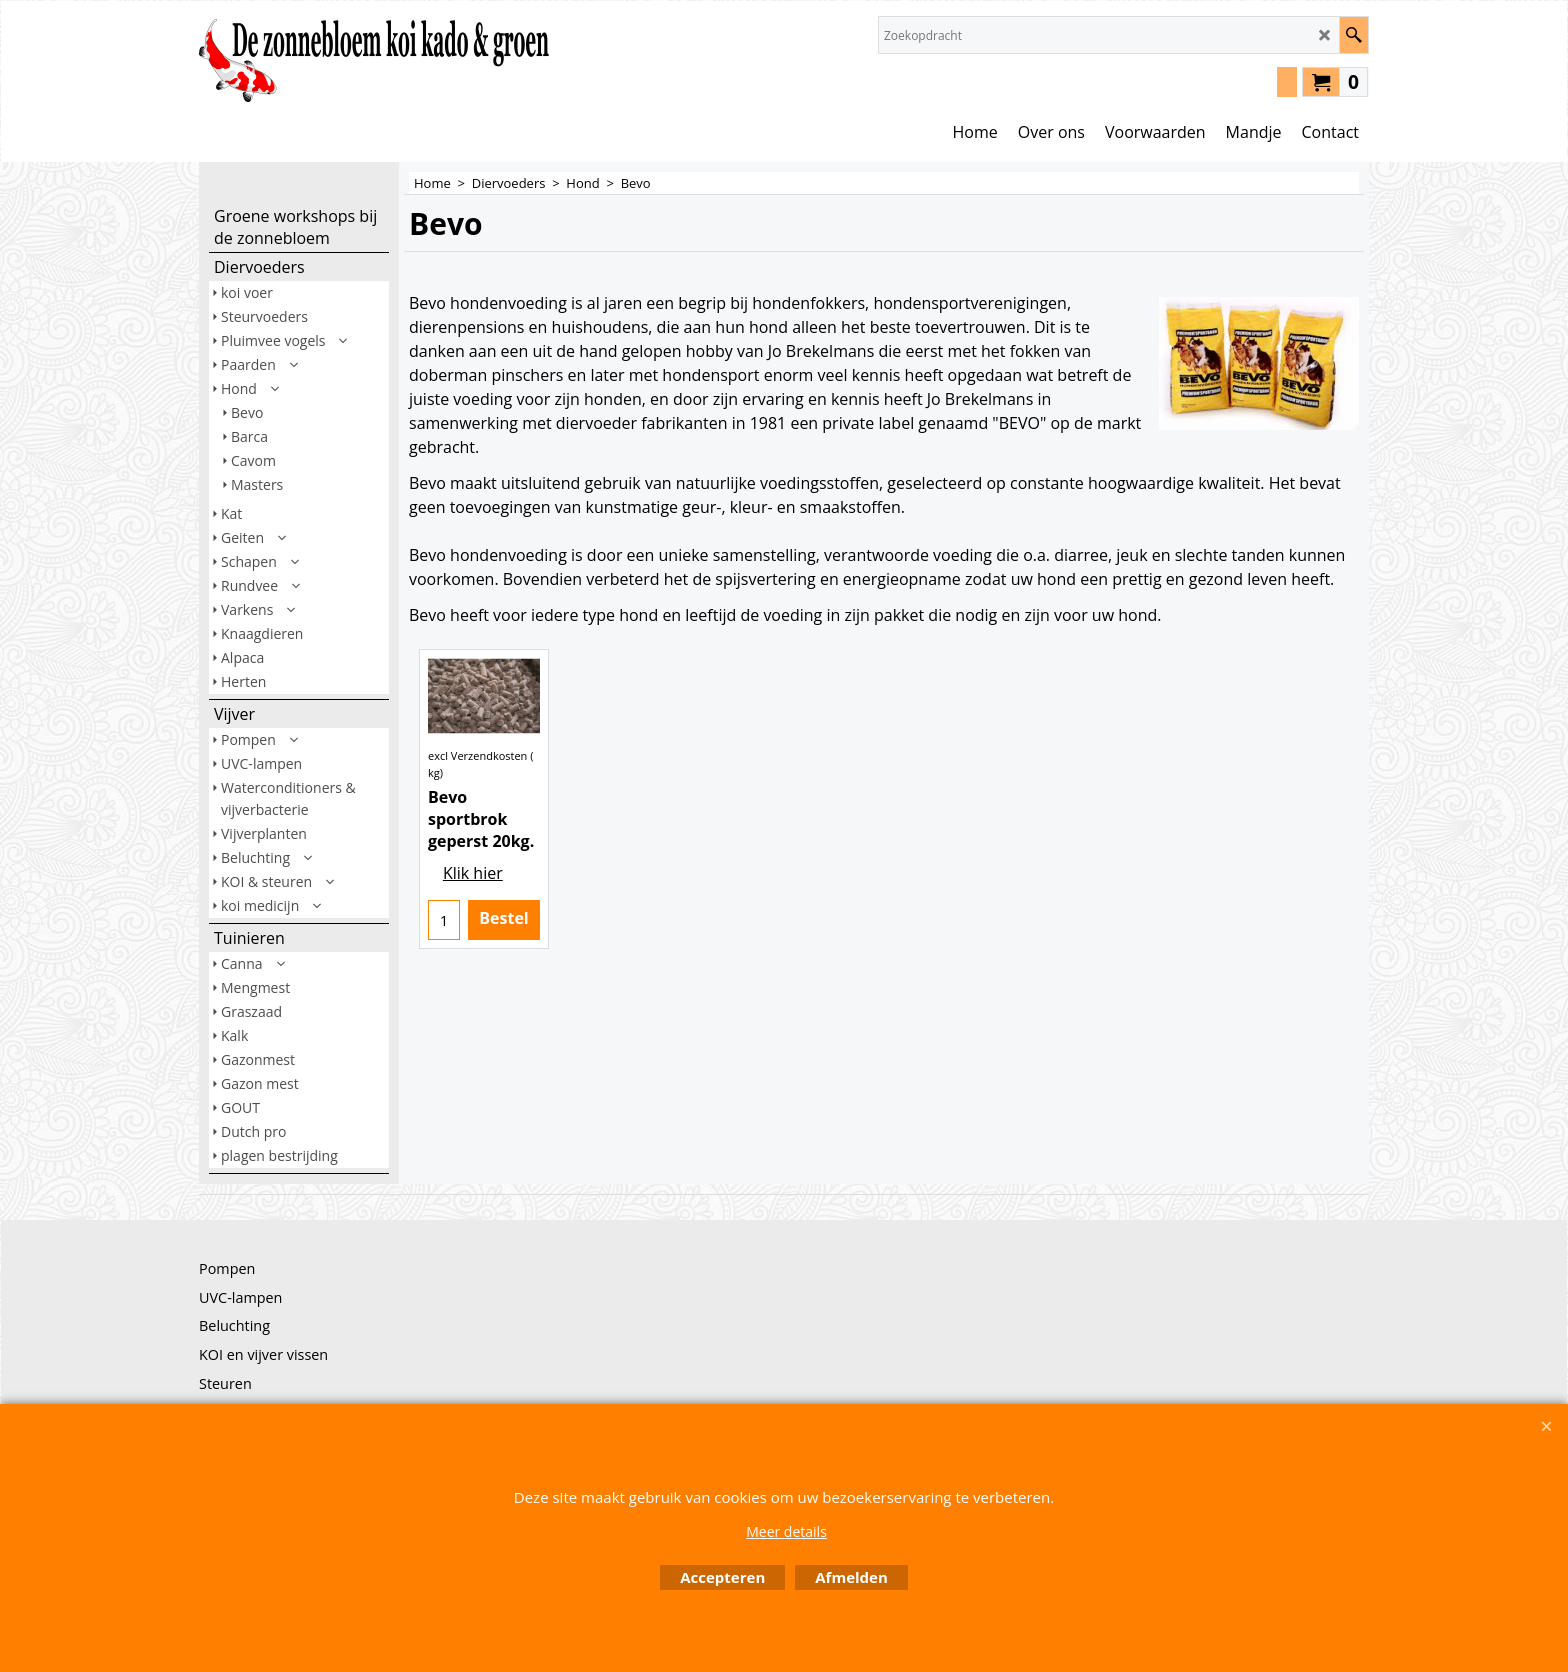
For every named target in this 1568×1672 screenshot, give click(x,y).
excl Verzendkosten (477, 804)
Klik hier (473, 922)
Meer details (786, 1531)
